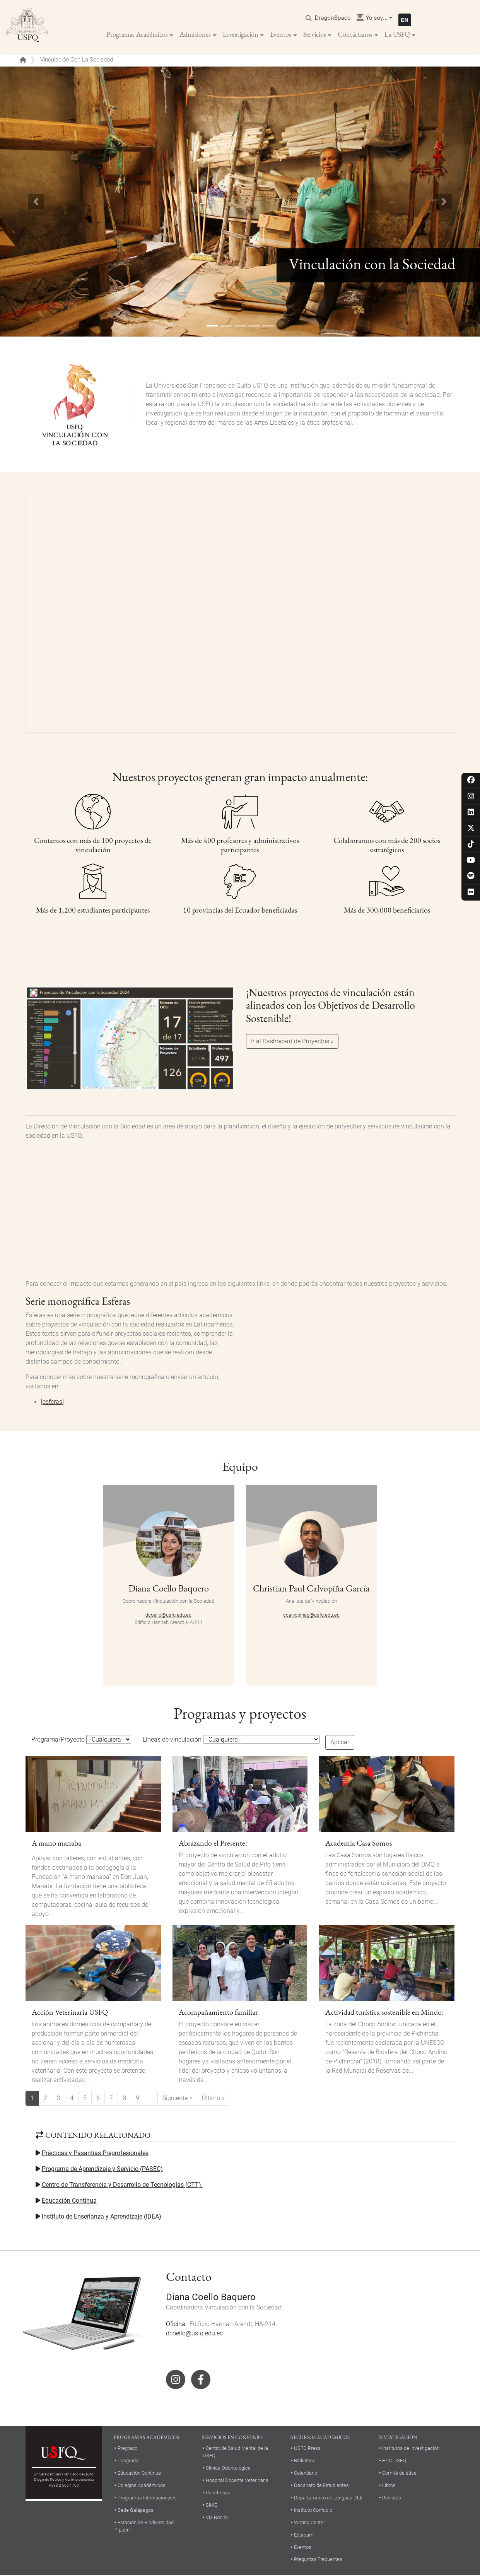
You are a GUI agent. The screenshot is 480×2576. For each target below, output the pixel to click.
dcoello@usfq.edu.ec (168, 1616)
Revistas (391, 2498)
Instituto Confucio (313, 2510)
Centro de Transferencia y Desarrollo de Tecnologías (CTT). (122, 2185)
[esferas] (52, 1402)
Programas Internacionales (147, 2498)
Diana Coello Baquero (168, 1589)
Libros (389, 2486)
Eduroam (304, 2535)
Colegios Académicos (142, 2486)
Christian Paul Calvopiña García (311, 1589)
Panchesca (218, 2493)
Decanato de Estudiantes (321, 2486)
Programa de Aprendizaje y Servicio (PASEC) (102, 2169)
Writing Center (309, 2523)
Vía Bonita (217, 2518)
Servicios (314, 34)
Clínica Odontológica (228, 2469)
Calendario (305, 2474)
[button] (36, 202)
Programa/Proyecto (58, 1740)
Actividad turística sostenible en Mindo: (384, 2013)
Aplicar (339, 1743)
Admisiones (195, 34)
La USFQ (397, 34)
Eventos (280, 34)
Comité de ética (399, 2474)
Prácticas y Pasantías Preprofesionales (95, 2153)
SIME (211, 2506)
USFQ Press (307, 2449)
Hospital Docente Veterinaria (237, 2481)
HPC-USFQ (394, 2461)
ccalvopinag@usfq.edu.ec (311, 1616)
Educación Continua (69, 2201)
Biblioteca (305, 2461)
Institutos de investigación (410, 2449)
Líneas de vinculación (172, 1740)
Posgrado (128, 2461)
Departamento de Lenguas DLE (328, 2498)
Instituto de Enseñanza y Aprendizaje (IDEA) (101, 2216)
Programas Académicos (137, 34)
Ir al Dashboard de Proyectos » (292, 1042)
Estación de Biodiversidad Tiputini (144, 2526)
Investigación (240, 34)
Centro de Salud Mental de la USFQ (235, 2452)
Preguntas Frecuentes (318, 2560)
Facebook (200, 2380)
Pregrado (127, 2449)
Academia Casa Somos (358, 1844)
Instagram (175, 2380)
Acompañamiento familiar (218, 2013)
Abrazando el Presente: (213, 1844)
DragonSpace (333, 18)
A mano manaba (56, 1844)
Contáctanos (355, 34)
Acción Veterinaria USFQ (70, 2013)
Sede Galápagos (136, 2510)
